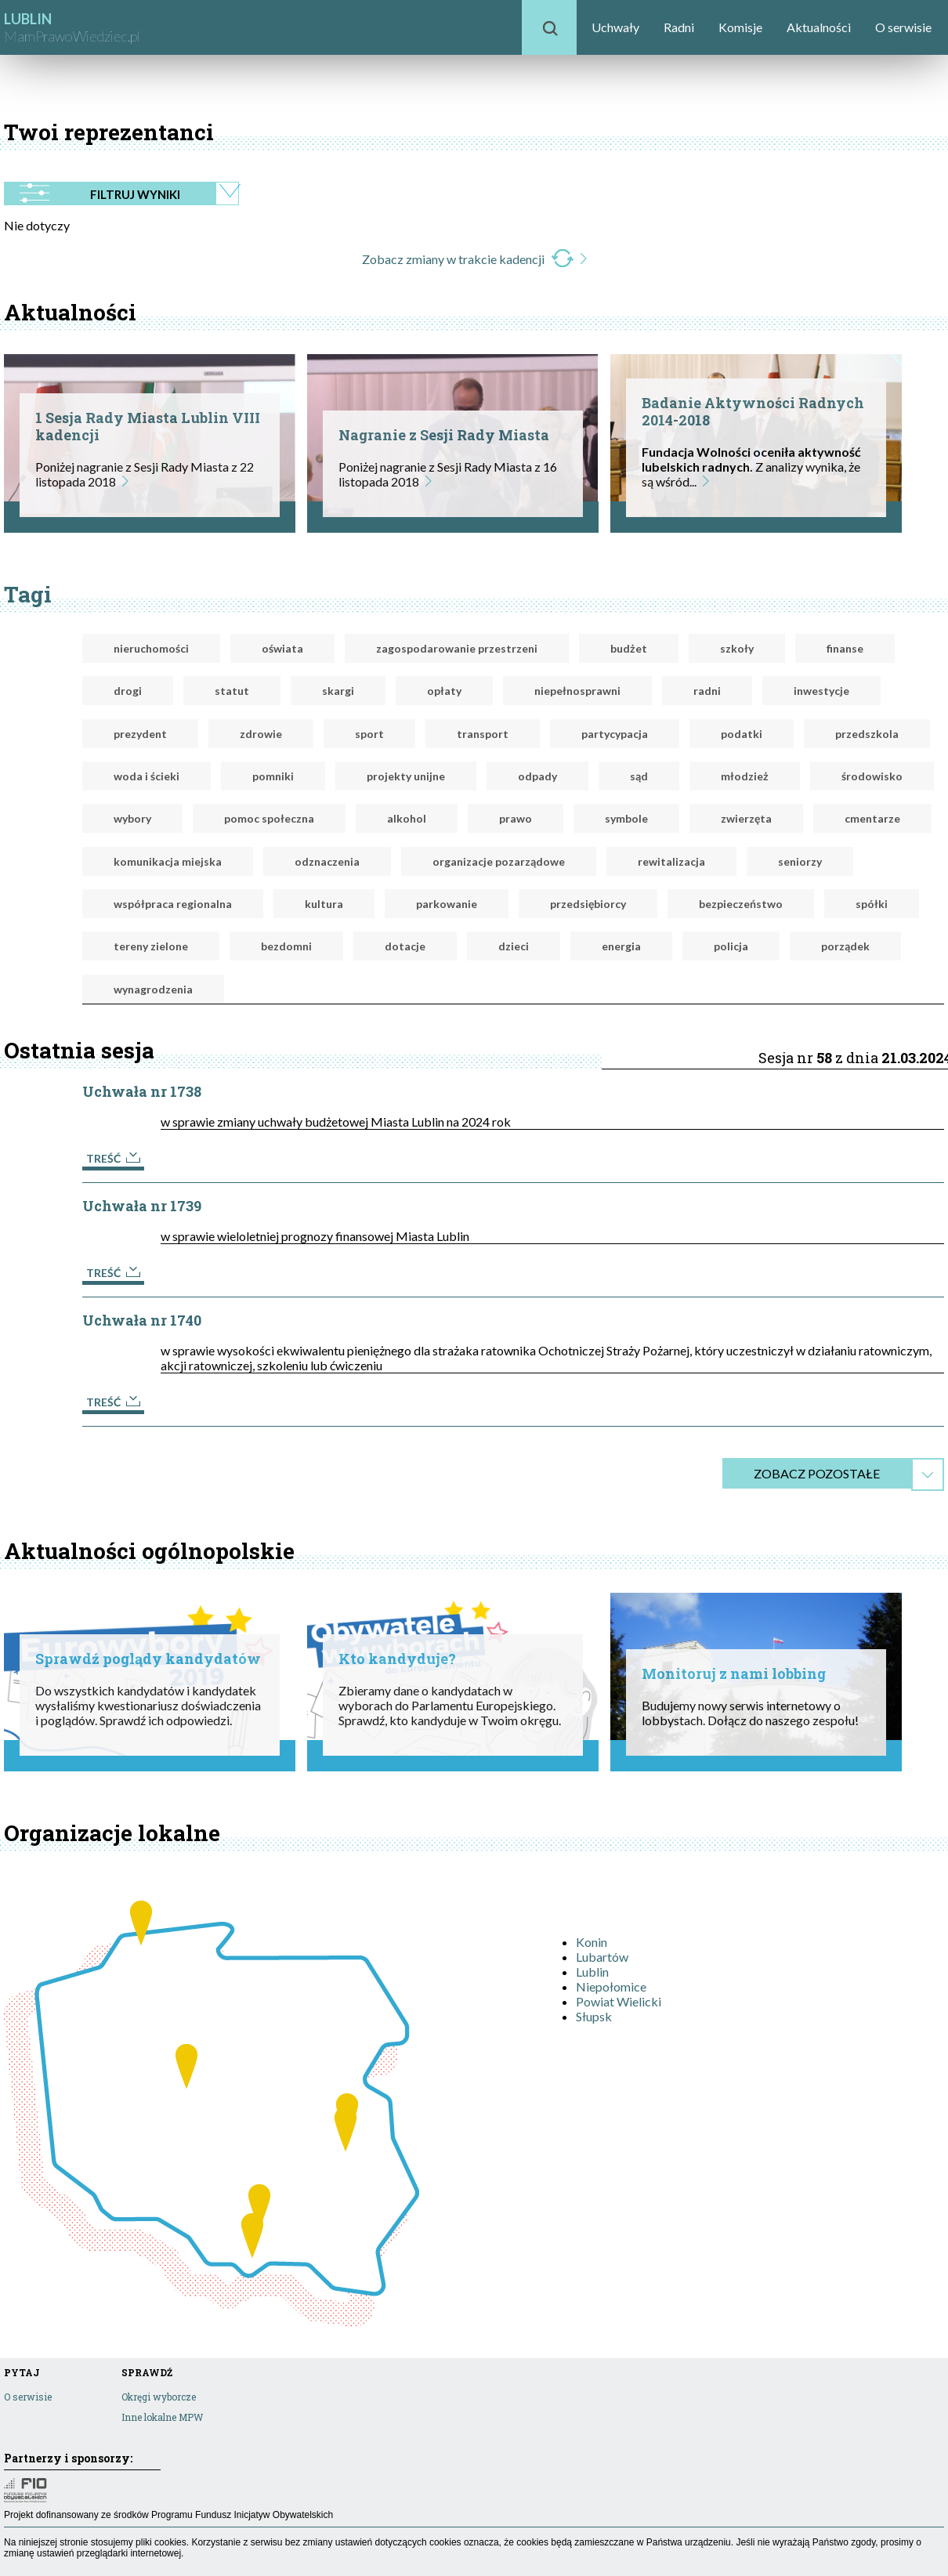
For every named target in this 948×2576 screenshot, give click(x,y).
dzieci (513, 946)
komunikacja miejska (168, 861)
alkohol (406, 818)
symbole (626, 818)
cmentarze (872, 818)
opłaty (444, 690)
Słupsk (594, 2016)
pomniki (273, 776)
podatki (741, 733)
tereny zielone (151, 946)
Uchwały (615, 27)
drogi (128, 690)
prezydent (140, 733)
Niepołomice (611, 1986)
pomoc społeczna (269, 818)
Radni (679, 27)
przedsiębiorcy (588, 903)
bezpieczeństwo (741, 903)
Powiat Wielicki (618, 2001)
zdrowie (261, 733)
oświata (282, 648)
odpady (537, 776)
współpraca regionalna (173, 903)
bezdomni (286, 946)
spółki (872, 903)
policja (731, 946)
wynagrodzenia (153, 989)
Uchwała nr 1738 (141, 1091)
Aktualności (819, 27)
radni (707, 690)
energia (621, 946)
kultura (324, 903)
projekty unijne (406, 776)
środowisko (872, 776)
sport (369, 733)
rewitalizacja (671, 861)
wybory (132, 818)
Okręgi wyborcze (158, 2396)
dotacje (405, 946)
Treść (113, 1158)
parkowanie (446, 903)
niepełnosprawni (577, 690)
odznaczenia (327, 861)
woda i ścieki (146, 776)
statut (232, 690)
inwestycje (821, 690)
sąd (639, 776)
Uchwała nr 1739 (141, 1205)
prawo (515, 818)
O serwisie (903, 27)
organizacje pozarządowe (498, 861)
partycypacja (614, 733)
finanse (845, 648)
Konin (591, 1941)
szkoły (737, 648)
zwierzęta (746, 818)
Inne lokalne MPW (162, 2417)
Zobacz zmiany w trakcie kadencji (474, 258)
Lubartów (602, 1956)
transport (482, 733)
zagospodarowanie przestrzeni (456, 648)
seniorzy (800, 861)
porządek (845, 946)
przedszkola (867, 733)
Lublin (592, 1971)
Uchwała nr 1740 (141, 1320)
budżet (628, 648)
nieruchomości (151, 648)
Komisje (740, 27)
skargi (338, 690)
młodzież (745, 776)
